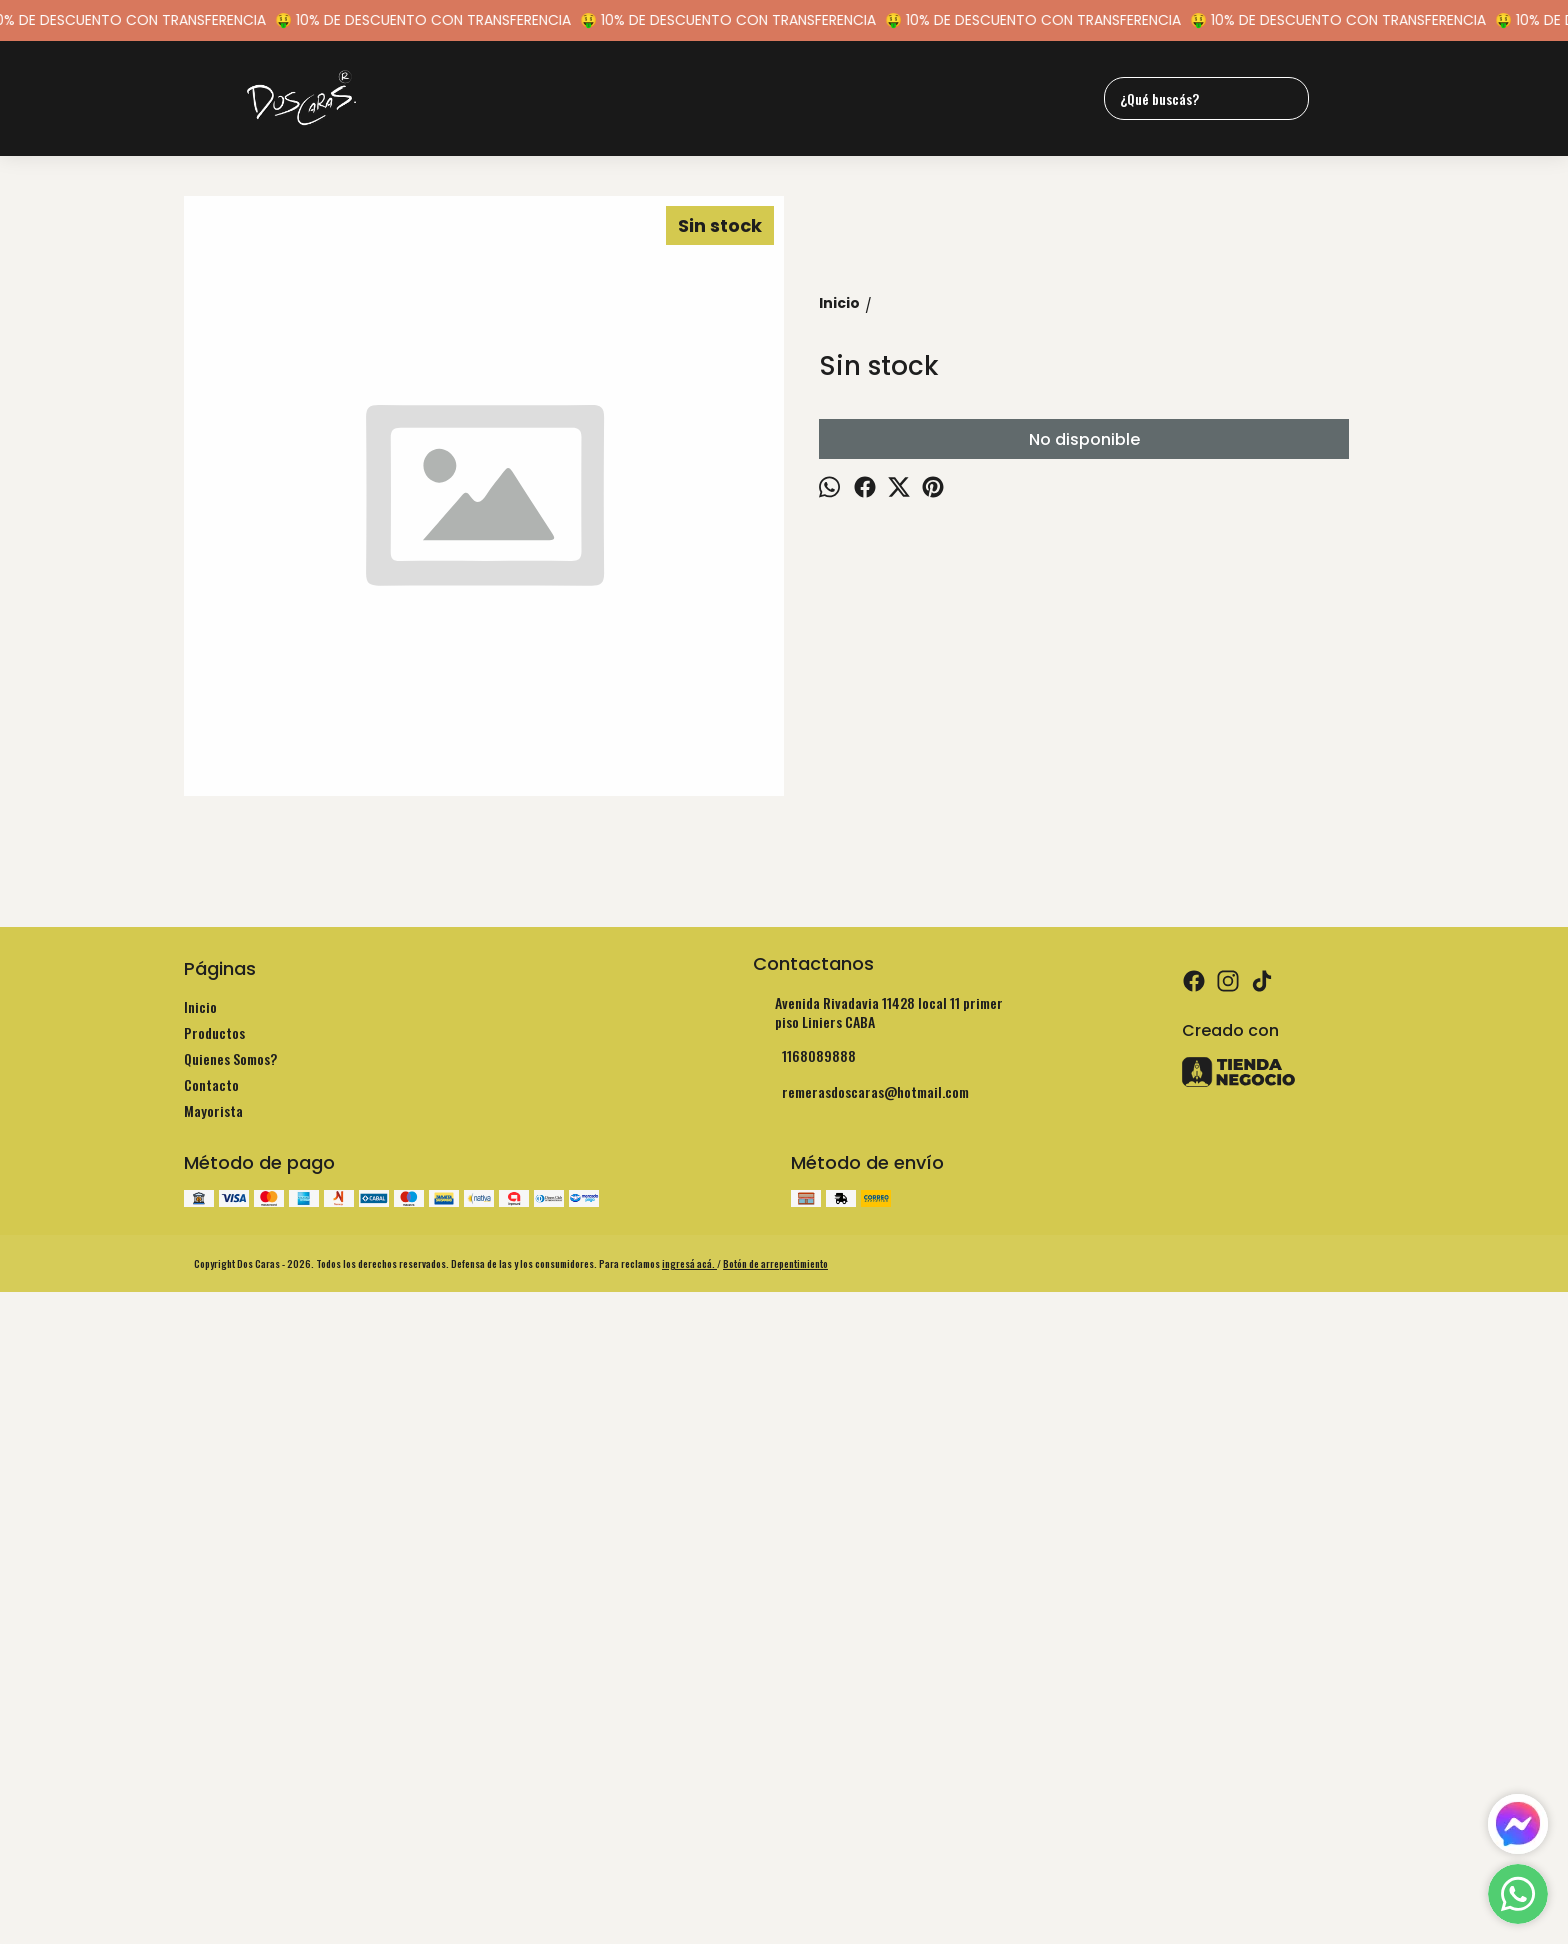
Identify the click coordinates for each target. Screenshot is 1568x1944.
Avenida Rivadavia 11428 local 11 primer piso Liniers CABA (878, 1612)
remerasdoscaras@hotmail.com (861, 1692)
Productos (214, 1632)
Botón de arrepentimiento (775, 1863)
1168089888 (804, 1656)
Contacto (211, 1684)
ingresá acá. (689, 1863)
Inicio (200, 1606)
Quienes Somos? (230, 1658)
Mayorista (213, 1710)
